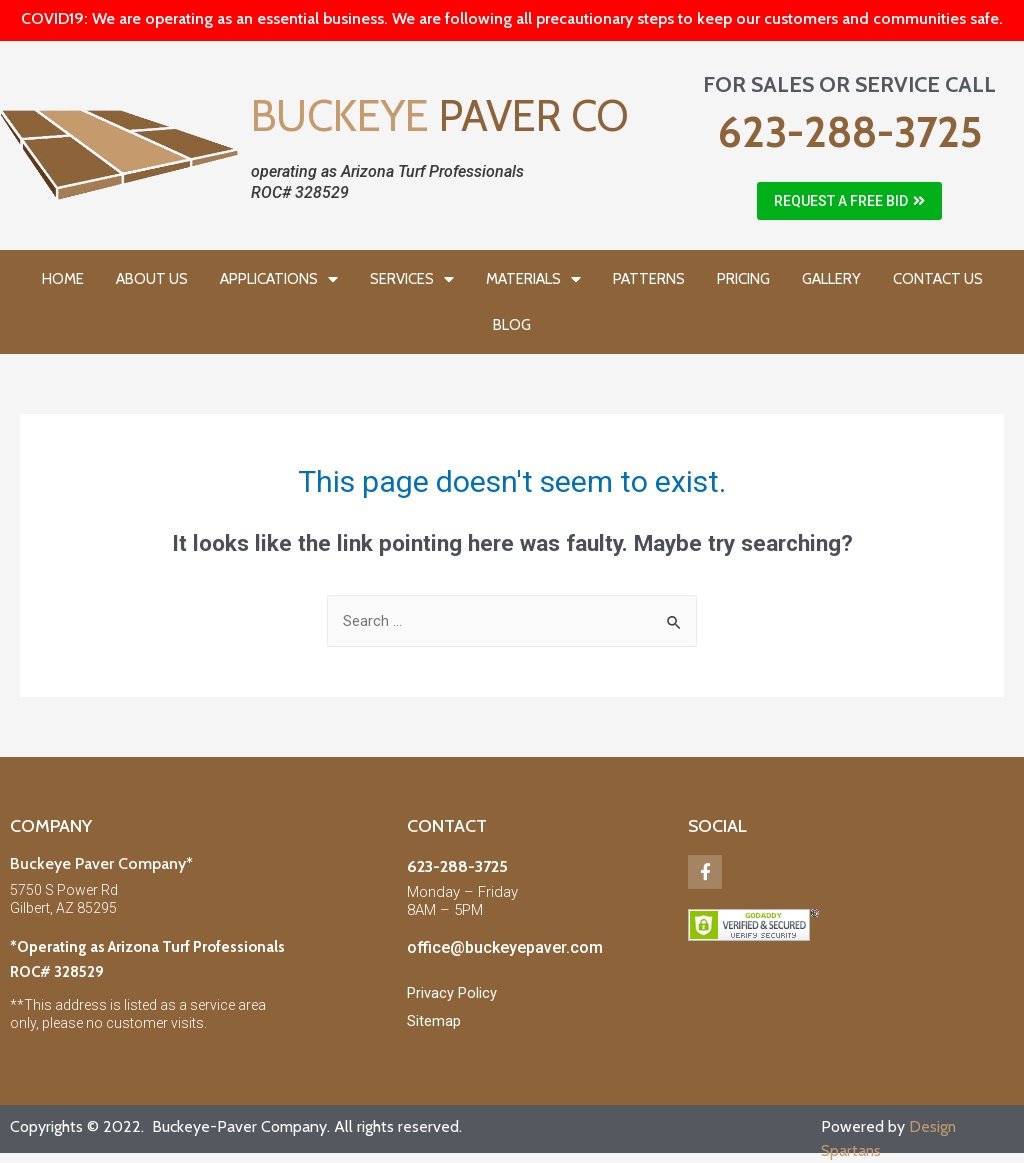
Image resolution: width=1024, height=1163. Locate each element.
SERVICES (412, 279)
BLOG (512, 325)
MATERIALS (533, 279)
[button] (849, 201)
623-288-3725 (850, 132)
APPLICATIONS (279, 279)
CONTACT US (938, 279)
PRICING (743, 279)
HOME (63, 279)
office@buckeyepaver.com (505, 947)
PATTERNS (649, 279)
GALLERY (831, 279)
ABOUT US (152, 279)
